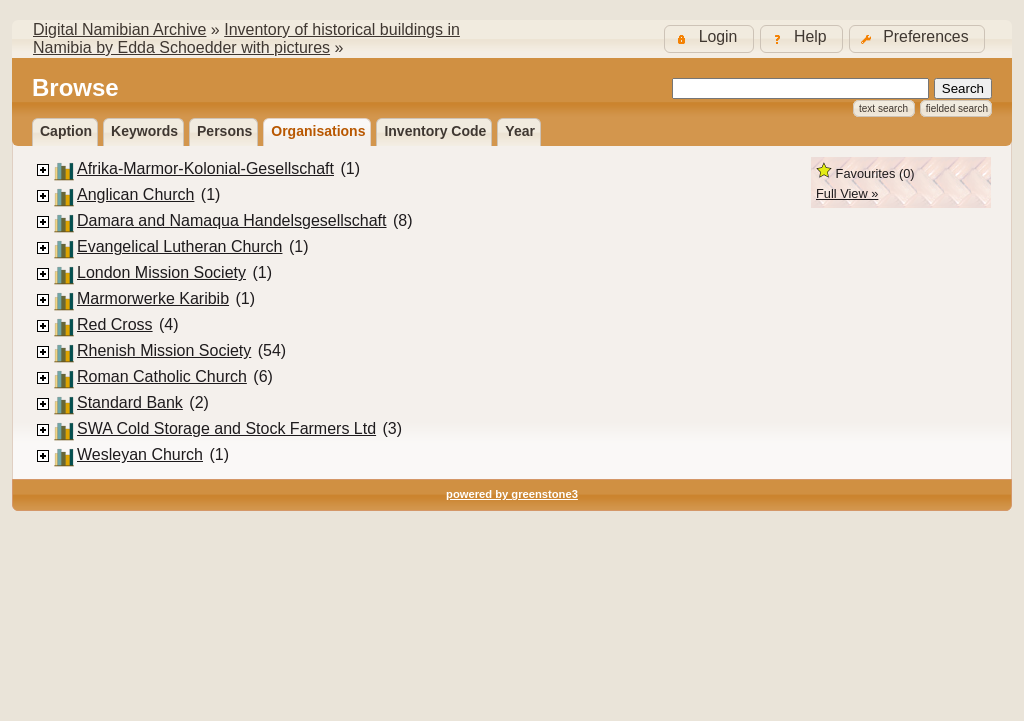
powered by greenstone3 (512, 494)
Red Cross (115, 324)
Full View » (847, 193)
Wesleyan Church (140, 454)
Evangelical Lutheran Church (179, 246)
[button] (917, 38)
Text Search (883, 108)
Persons (224, 131)
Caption (66, 131)
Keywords (144, 131)
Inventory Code (435, 131)
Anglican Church (135, 194)
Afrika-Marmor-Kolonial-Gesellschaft (205, 168)
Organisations (318, 131)
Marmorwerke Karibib (153, 298)
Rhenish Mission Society (164, 350)
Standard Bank (130, 402)
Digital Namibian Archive (119, 29)
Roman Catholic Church (162, 376)
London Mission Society (161, 272)
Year (520, 131)
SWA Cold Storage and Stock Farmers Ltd (226, 428)
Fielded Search (957, 108)
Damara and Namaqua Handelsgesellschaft (232, 220)
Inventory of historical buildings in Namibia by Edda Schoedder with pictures (246, 38)
